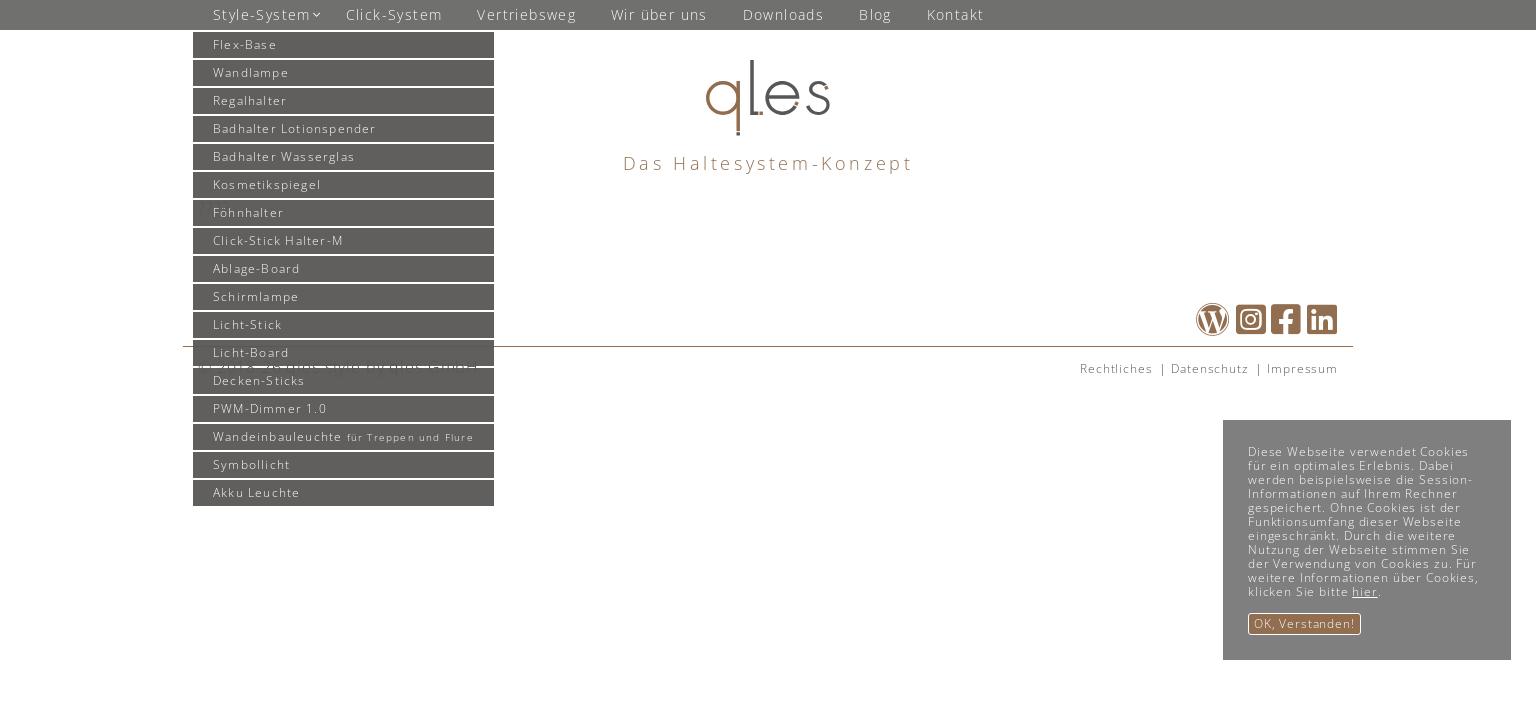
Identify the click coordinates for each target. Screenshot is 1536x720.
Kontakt (956, 14)
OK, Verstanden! (1304, 623)
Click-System (394, 14)
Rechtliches (1116, 368)
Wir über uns (659, 14)
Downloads (784, 14)
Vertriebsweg (526, 14)
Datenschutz (1209, 368)
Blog (875, 14)
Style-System (262, 14)
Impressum (1302, 368)
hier (1364, 591)
